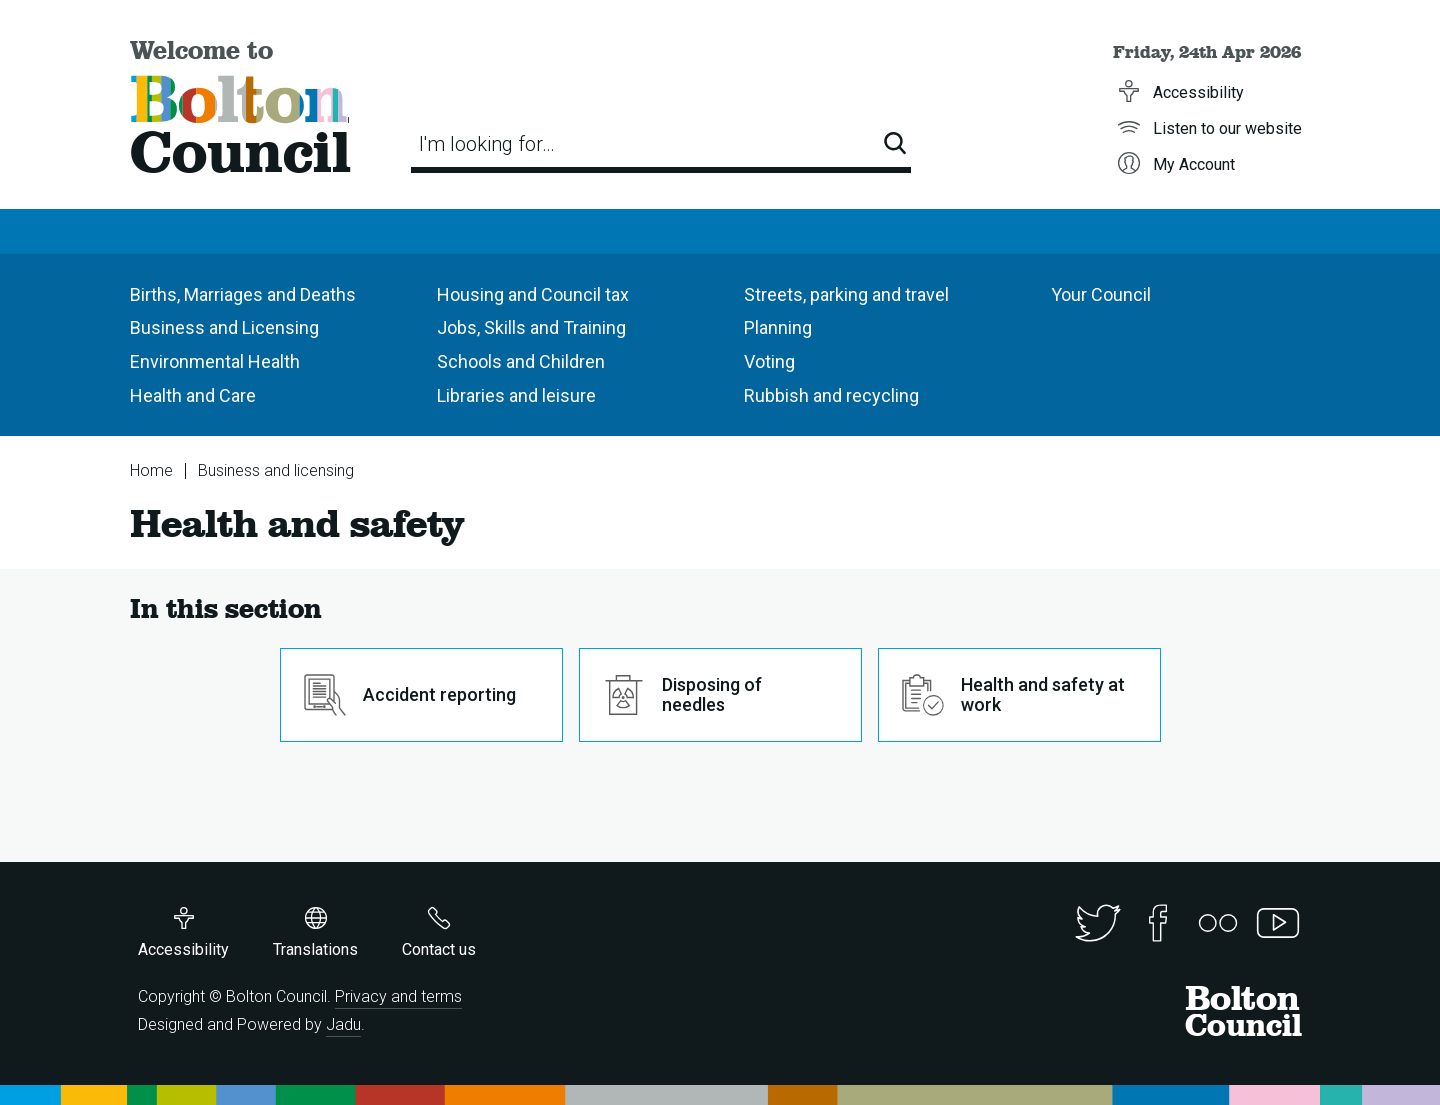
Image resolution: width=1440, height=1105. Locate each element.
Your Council (1101, 294)
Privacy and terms (398, 996)
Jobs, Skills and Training (531, 327)
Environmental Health (215, 361)
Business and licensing (276, 470)
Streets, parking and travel (846, 294)
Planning (778, 327)
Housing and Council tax (533, 294)
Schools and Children (521, 361)
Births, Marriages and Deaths (243, 294)
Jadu (343, 1024)
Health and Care (193, 395)
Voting (769, 361)
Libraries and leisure (516, 395)
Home (151, 470)
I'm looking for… (487, 144)
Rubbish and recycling (831, 395)
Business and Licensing (224, 327)
